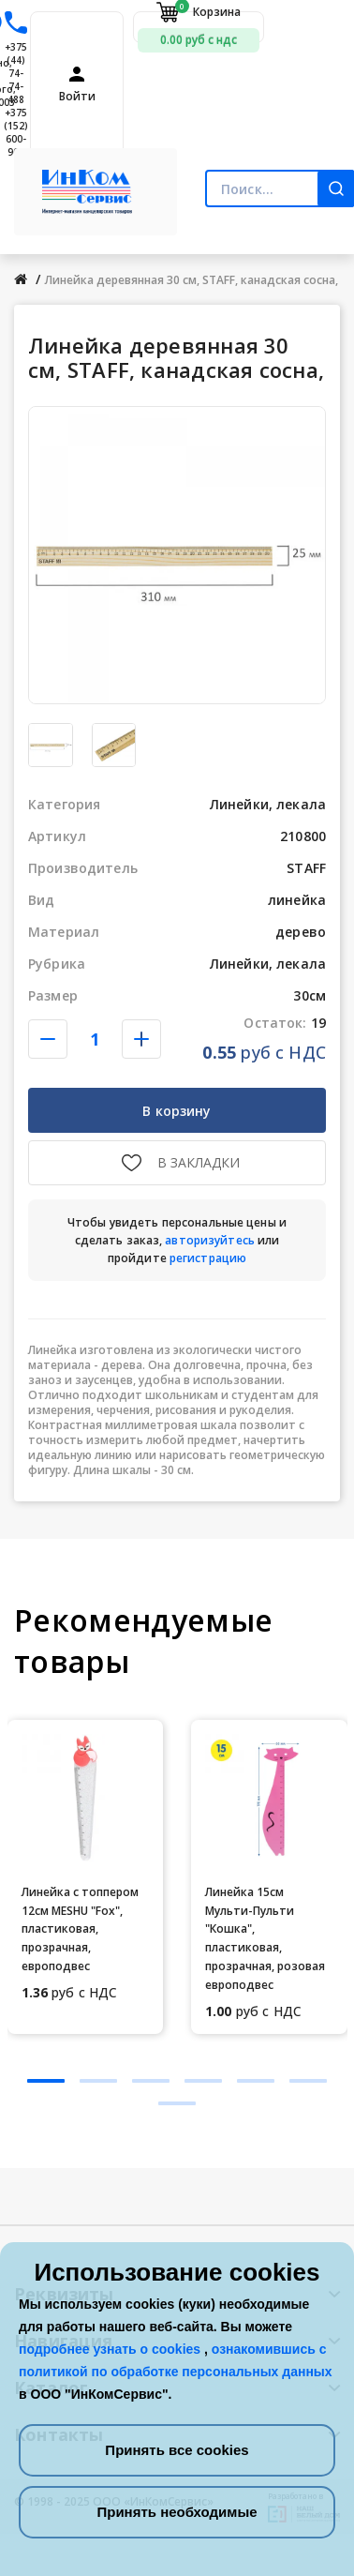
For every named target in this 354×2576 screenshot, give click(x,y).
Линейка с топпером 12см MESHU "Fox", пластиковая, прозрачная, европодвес (80, 1929)
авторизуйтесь (210, 1240)
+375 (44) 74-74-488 (16, 73)
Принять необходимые (176, 2512)
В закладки (198, 1162)
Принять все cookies (176, 2450)
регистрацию (208, 1258)
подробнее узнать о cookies (111, 2349)
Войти (77, 96)
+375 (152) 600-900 (16, 132)
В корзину (176, 1111)
